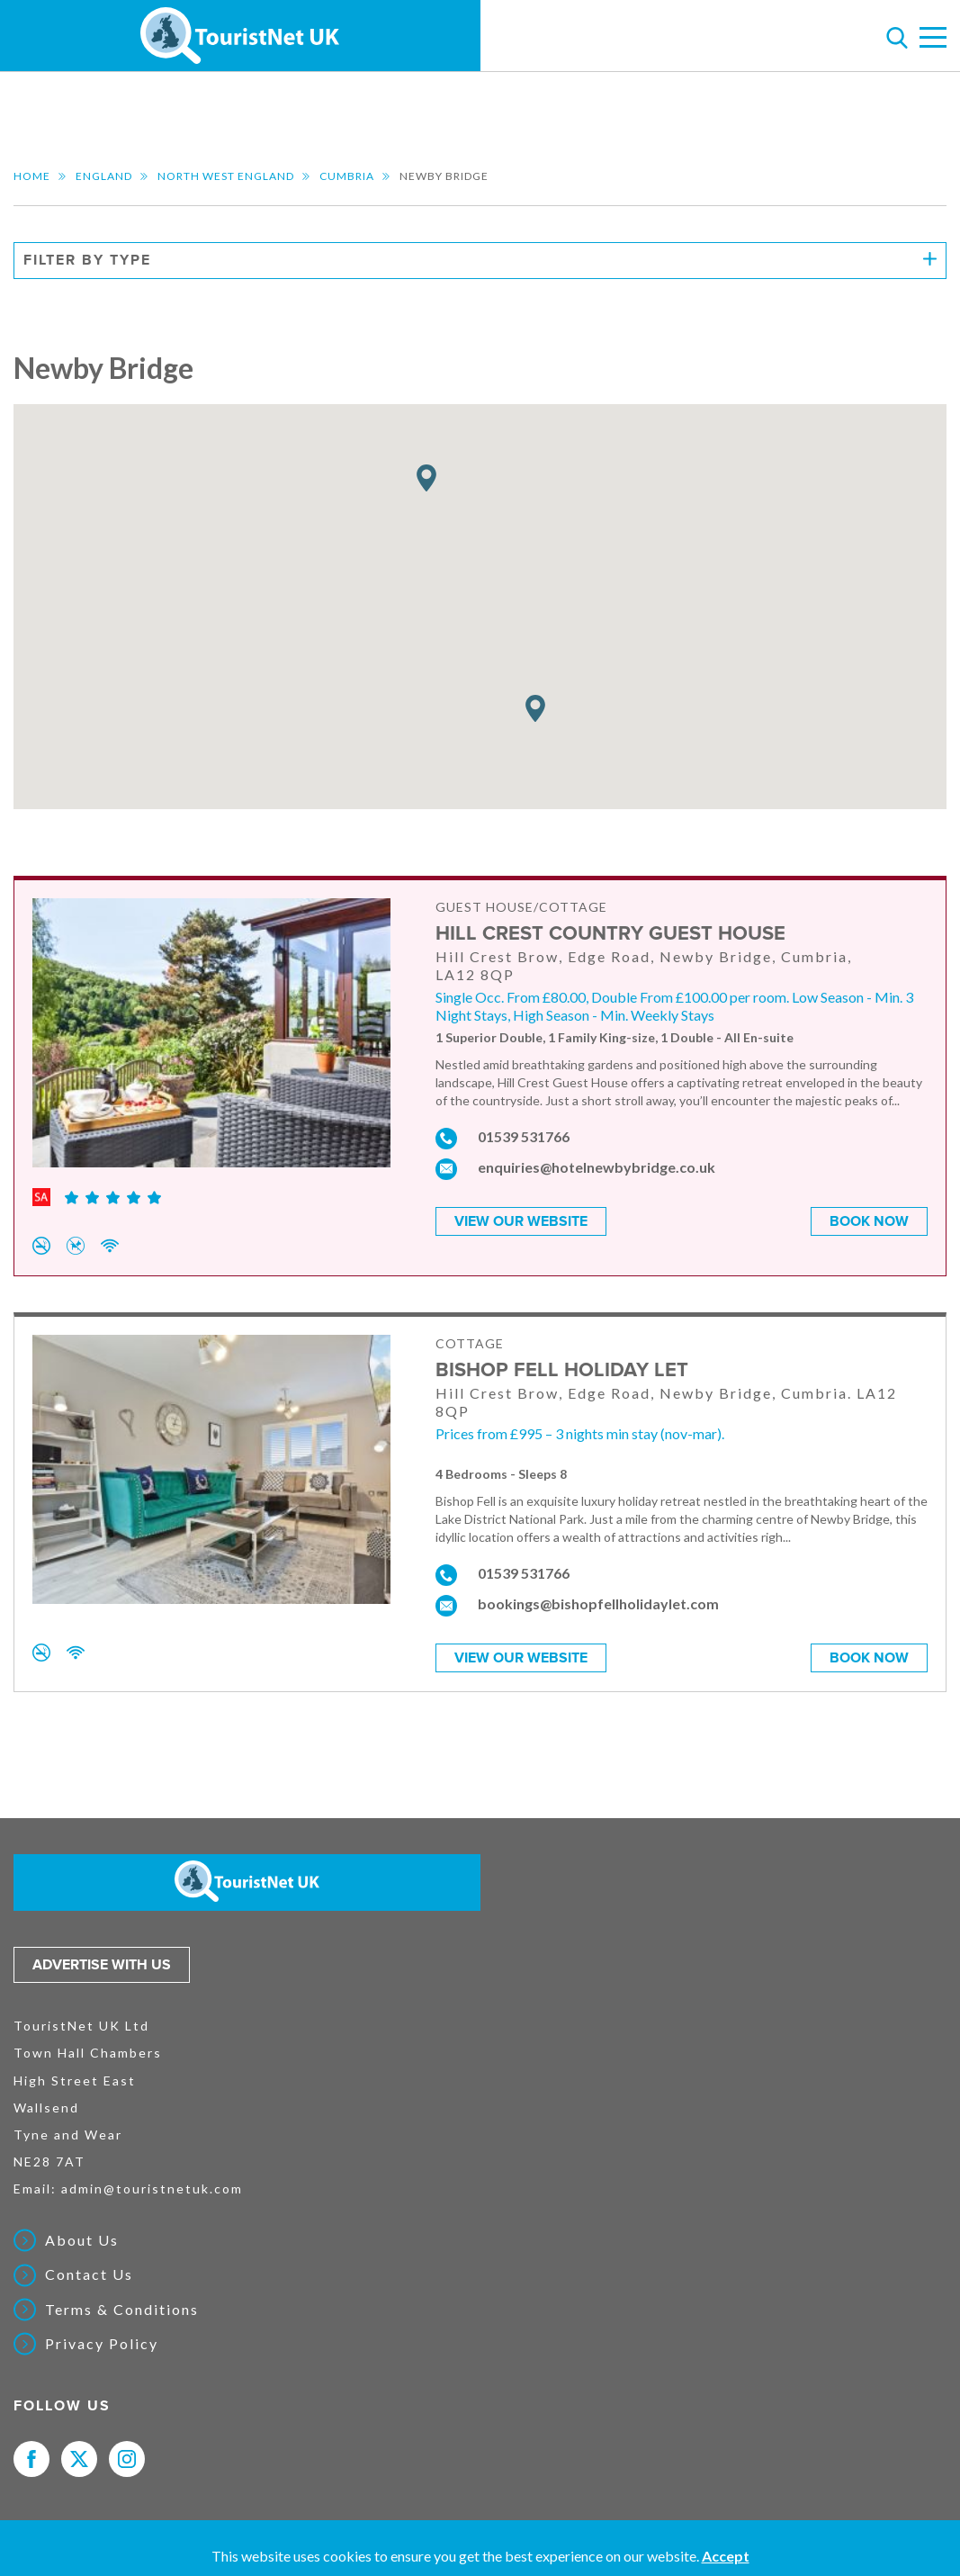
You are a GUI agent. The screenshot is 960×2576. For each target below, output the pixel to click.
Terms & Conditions (122, 2309)
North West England (225, 176)
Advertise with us (101, 1964)
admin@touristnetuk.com (152, 2187)
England (104, 176)
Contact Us (89, 2274)
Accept (725, 2555)
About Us (82, 2239)
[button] (426, 478)
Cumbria (346, 176)
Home (31, 176)
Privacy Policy (101, 2343)
